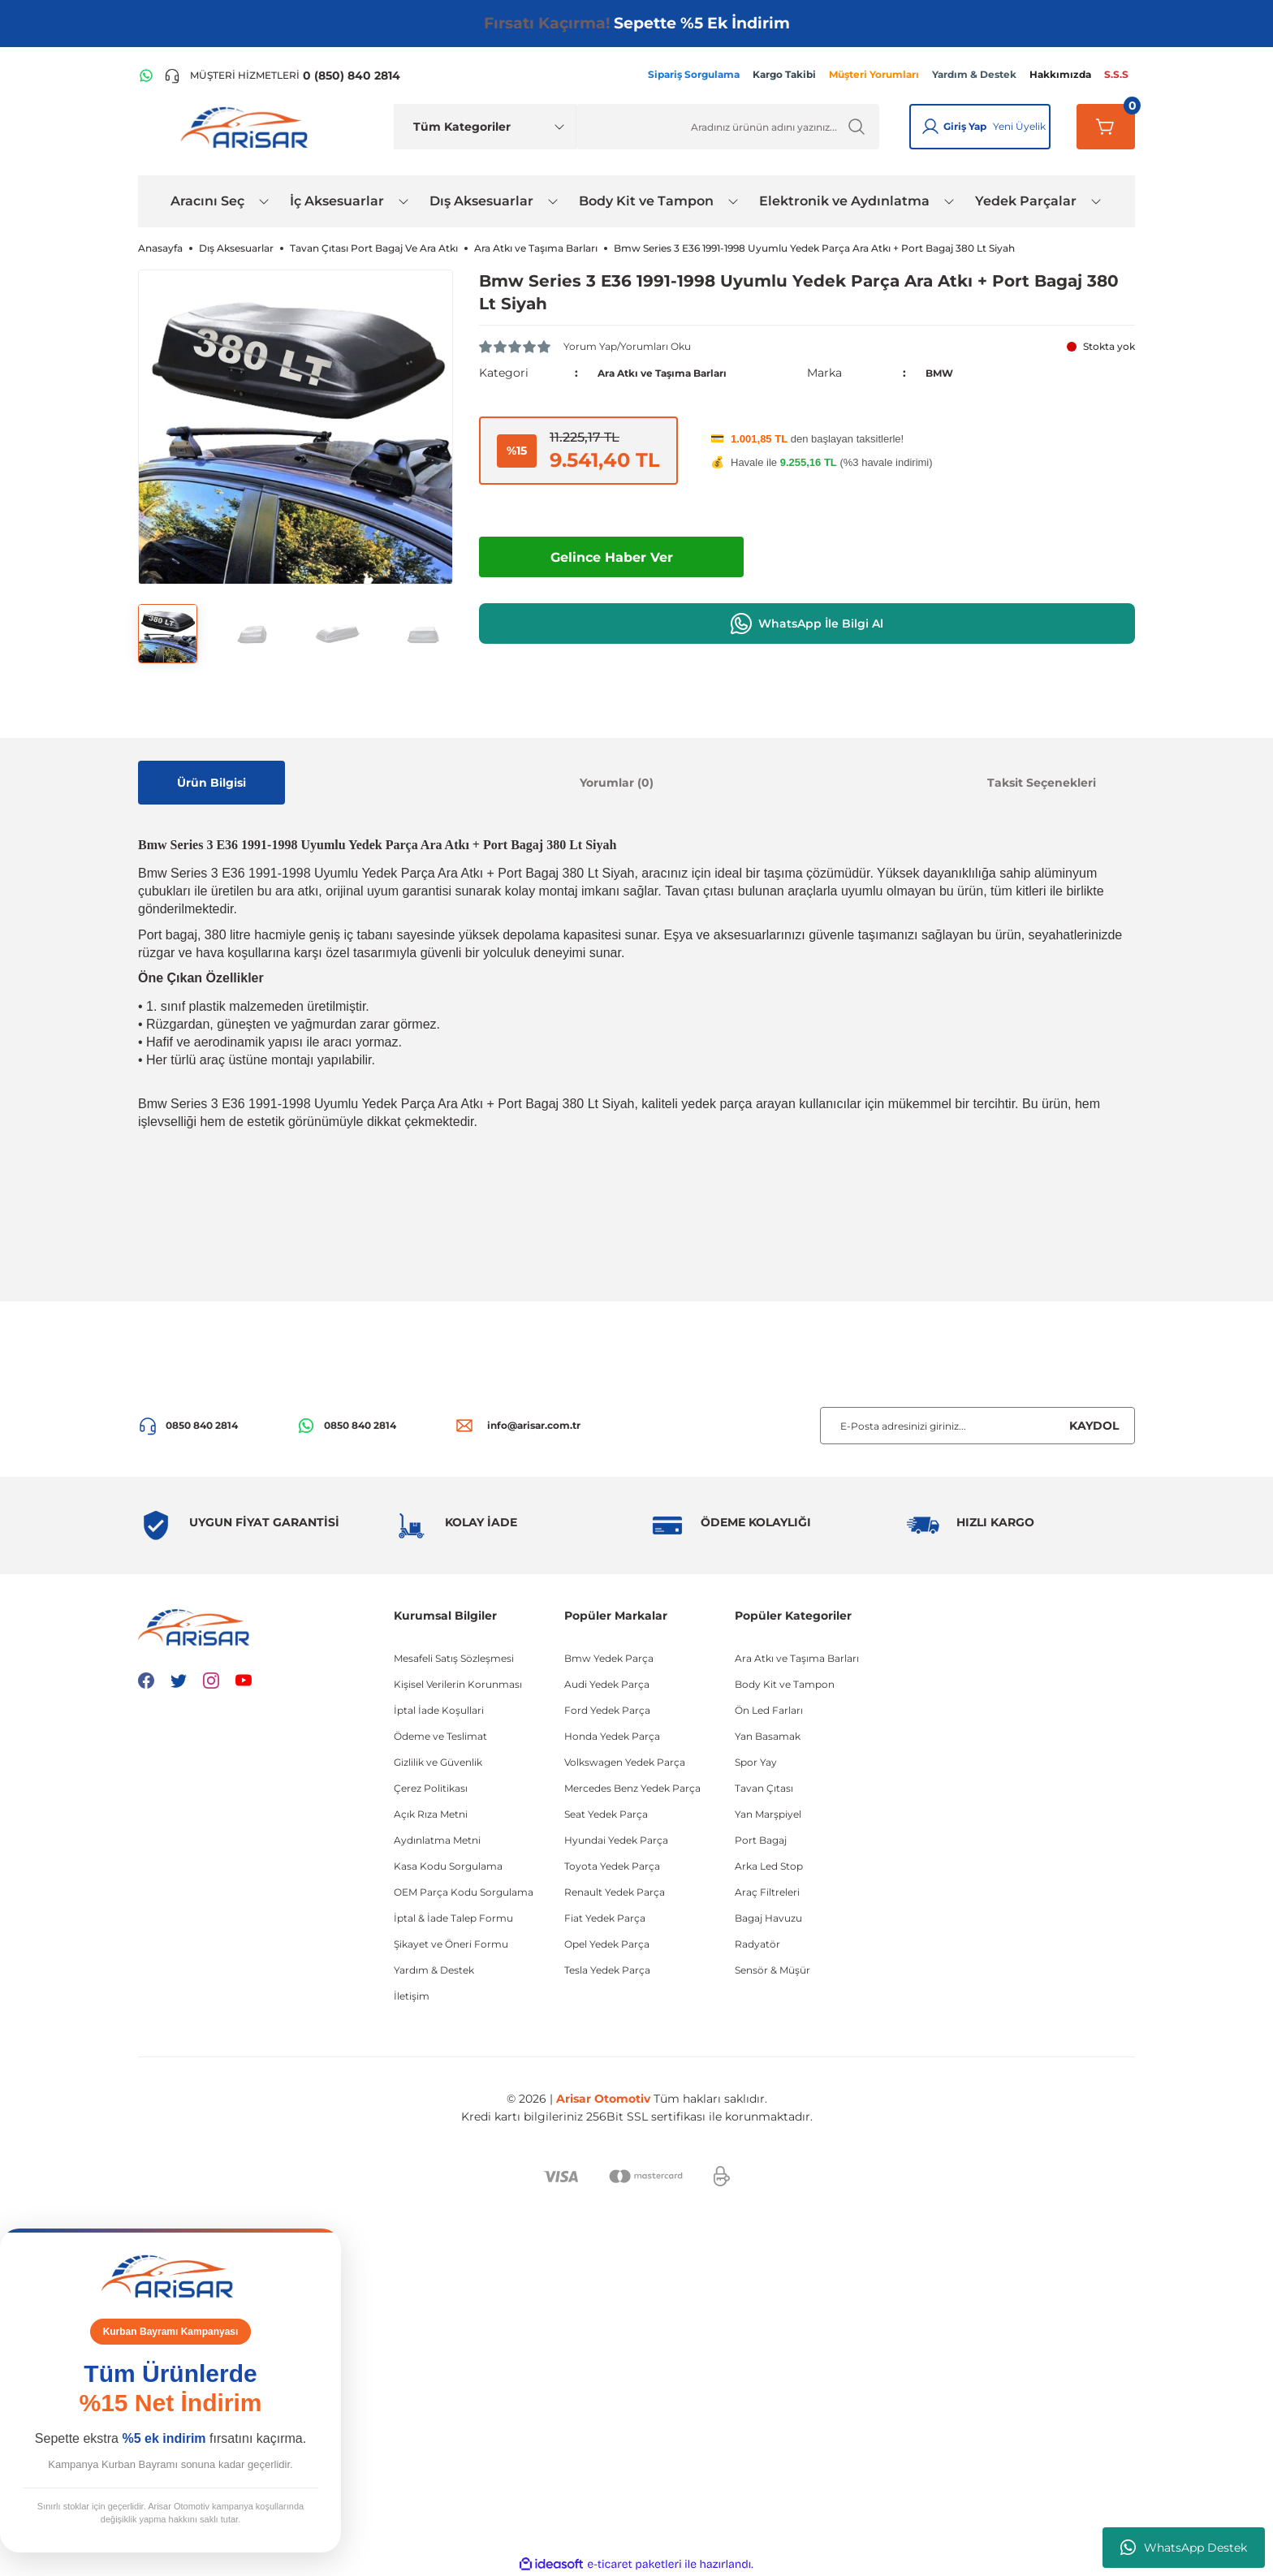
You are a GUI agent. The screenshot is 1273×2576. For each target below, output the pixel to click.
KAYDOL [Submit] (1094, 1425)
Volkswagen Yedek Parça (624, 1762)
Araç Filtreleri (767, 1892)
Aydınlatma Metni (437, 1840)
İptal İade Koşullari (439, 1710)
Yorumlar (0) (617, 782)
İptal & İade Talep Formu (453, 1918)
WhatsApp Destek (1183, 2548)
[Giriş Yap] (930, 126)
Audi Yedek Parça (606, 1684)
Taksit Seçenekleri (1041, 782)
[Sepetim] (1106, 126)
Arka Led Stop (769, 1866)
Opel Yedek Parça (606, 1944)
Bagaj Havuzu (768, 1918)
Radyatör (757, 1944)
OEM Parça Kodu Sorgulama (463, 1892)
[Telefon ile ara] (282, 75)
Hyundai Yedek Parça (616, 1840)
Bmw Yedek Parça (609, 1658)
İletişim (411, 1996)
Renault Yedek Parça (614, 1892)
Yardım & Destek (434, 1970)
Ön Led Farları (769, 1710)
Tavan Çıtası (764, 1788)
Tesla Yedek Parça (607, 1970)
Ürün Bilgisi (211, 782)
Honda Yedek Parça (612, 1736)
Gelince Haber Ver (611, 557)
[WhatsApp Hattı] (146, 75)
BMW (942, 372)
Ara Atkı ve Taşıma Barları (675, 372)
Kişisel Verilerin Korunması (458, 1684)
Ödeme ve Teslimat (440, 1736)
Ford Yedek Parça (607, 1710)
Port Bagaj (761, 1840)
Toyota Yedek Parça (612, 1866)
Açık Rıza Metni (431, 1814)
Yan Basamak (767, 1736)
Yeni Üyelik (1019, 126)
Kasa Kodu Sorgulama (448, 1866)
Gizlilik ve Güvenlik (438, 1762)
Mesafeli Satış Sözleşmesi (454, 1658)
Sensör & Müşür (772, 1970)
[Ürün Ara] (727, 126)
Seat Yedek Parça (606, 1814)
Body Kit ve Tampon (785, 1684)
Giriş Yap (964, 126)
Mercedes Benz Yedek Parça (632, 1788)
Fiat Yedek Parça (604, 1918)
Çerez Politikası (431, 1788)
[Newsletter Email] (977, 1425)
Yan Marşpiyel (768, 1814)
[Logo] (247, 127)
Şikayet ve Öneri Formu (451, 1944)
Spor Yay (756, 1762)
